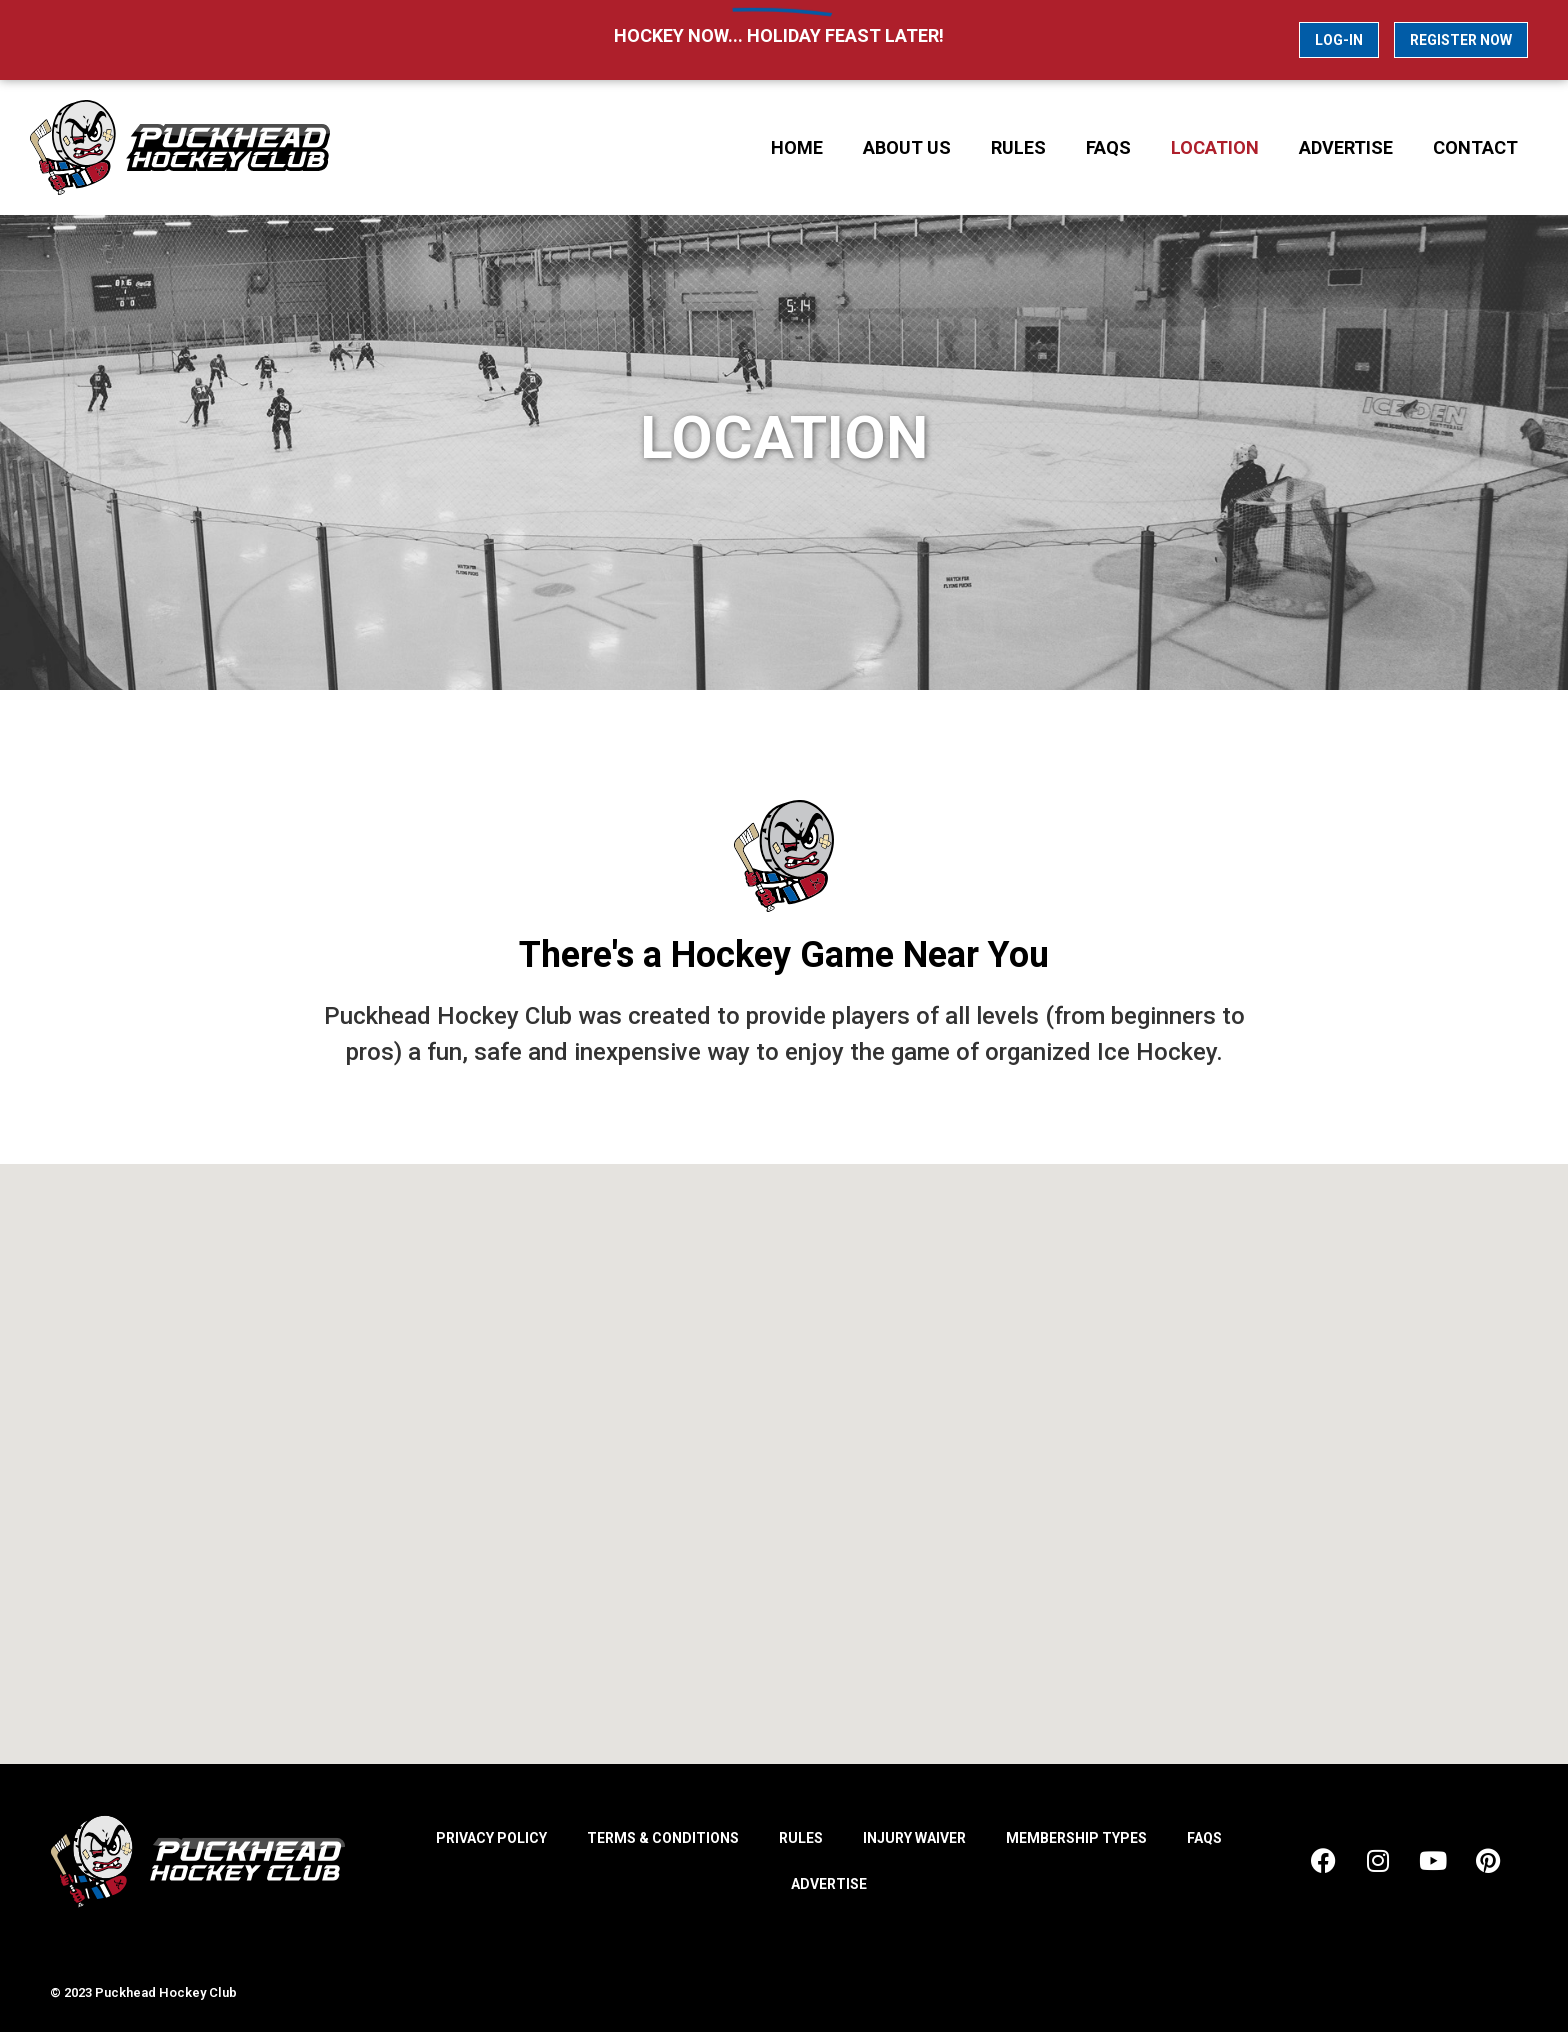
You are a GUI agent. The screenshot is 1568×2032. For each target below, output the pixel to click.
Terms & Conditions (663, 1838)
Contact (1475, 147)
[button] (805, 1448)
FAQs (1108, 147)
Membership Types (1076, 1838)
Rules (1018, 147)
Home (797, 147)
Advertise (1346, 147)
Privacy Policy (491, 1838)
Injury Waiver (914, 1838)
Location (1215, 147)
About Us (907, 147)
